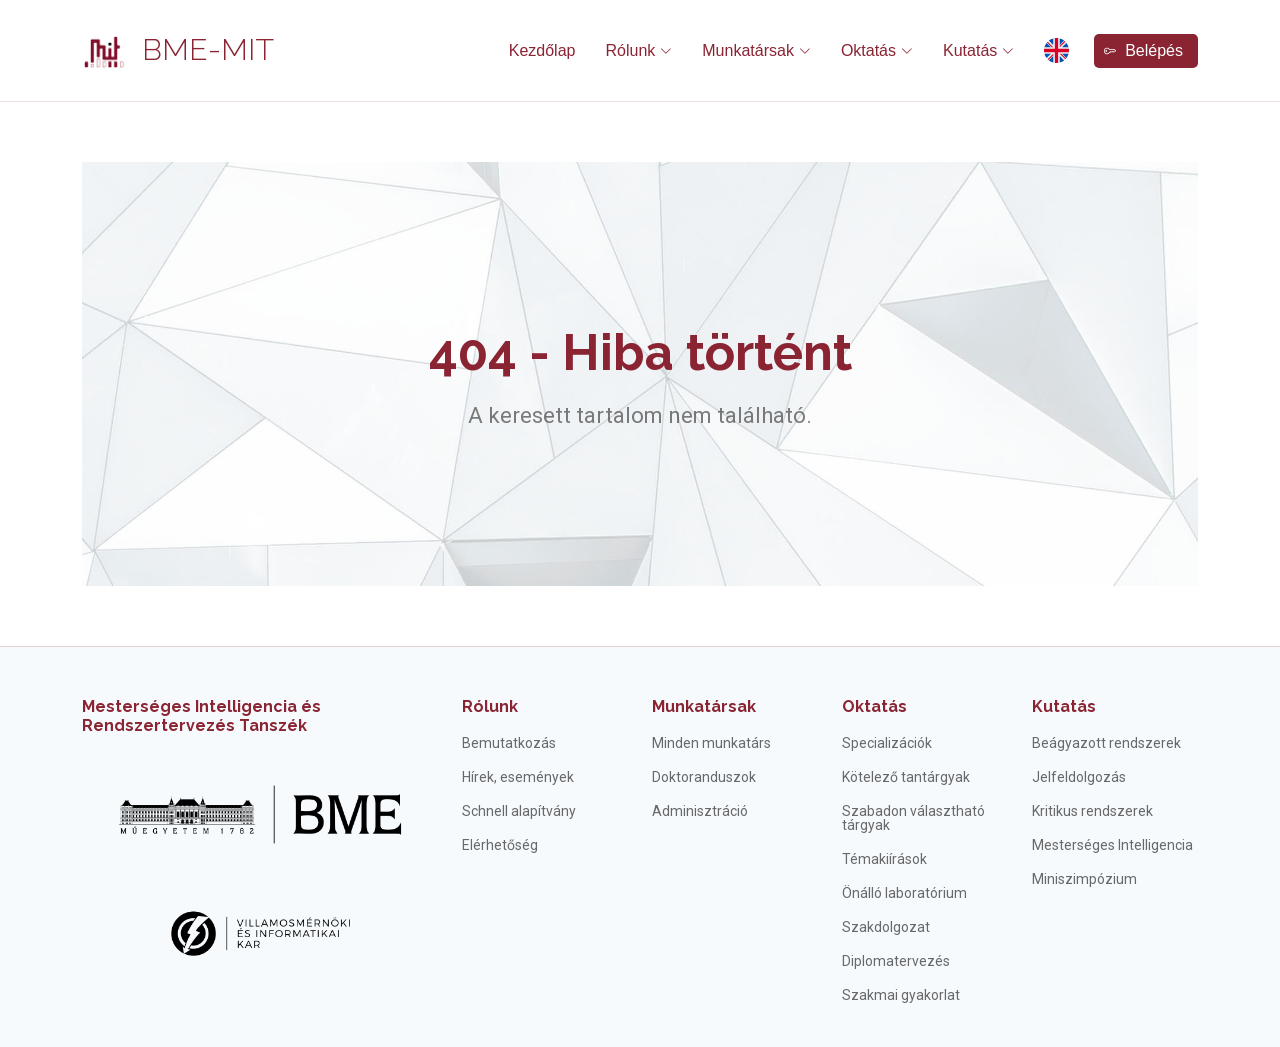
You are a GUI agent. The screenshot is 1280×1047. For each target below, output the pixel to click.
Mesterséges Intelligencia (1112, 845)
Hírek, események (518, 777)
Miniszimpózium (1084, 879)
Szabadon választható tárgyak (913, 818)
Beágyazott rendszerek (1106, 743)
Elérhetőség (500, 845)
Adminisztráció (700, 811)
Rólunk (490, 706)
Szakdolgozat (886, 927)
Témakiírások (884, 859)
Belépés (1143, 50)
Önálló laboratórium (904, 893)
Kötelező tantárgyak (906, 777)
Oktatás (874, 706)
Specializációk (887, 743)
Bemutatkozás (509, 743)
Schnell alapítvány (519, 811)
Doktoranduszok (704, 777)
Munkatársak (704, 706)
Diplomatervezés (896, 961)
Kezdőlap (542, 50)
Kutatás (1064, 706)
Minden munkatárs (711, 743)
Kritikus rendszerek (1092, 811)
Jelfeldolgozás (1079, 777)
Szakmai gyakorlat (901, 995)
